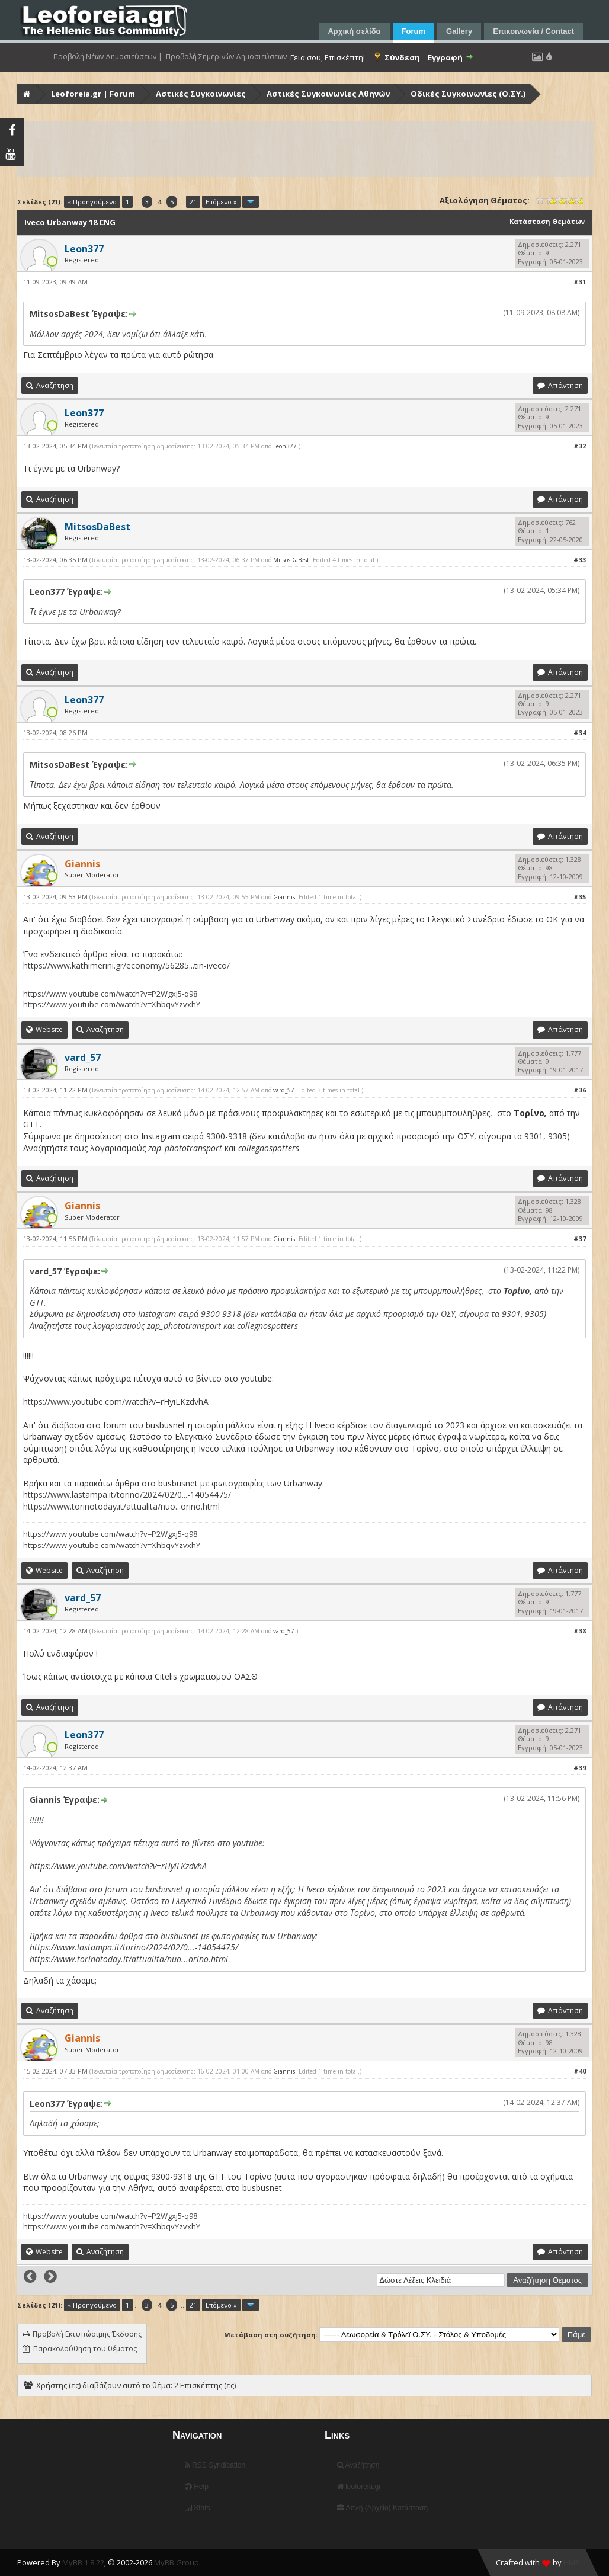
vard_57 (283, 1090)
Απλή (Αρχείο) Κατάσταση (382, 2508)
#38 (579, 1630)
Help (197, 2486)
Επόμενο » (221, 201)
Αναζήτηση (358, 2465)
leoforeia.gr (359, 2486)
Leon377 (285, 446)
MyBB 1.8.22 (83, 2562)
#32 (579, 445)
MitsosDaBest (291, 560)
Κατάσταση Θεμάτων (547, 221)
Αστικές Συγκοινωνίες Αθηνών (328, 93)
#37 (579, 1238)
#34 (579, 732)
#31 (579, 281)
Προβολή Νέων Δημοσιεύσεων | (107, 57)
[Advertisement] (305, 148)
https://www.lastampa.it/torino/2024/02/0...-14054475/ (127, 1494)
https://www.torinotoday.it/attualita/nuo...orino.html (121, 1506)
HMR (571, 2562)
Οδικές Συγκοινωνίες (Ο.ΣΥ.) (468, 93)
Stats (197, 2508)
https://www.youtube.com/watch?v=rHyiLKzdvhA (116, 1401)
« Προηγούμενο (92, 201)
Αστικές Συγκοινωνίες (201, 93)
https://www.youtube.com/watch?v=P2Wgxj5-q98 (110, 993)
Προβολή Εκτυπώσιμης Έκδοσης (87, 2334)
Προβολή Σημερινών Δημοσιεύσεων (226, 57)
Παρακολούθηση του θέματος (85, 2349)
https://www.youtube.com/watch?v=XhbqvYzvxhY (111, 1004)
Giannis (284, 897)
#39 (579, 1767)
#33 (579, 559)
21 (193, 201)
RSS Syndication (215, 2465)
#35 (579, 896)
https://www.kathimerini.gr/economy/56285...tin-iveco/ (126, 965)
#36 (579, 1089)
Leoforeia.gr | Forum (93, 93)
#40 (579, 2070)
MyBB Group (176, 2562)
